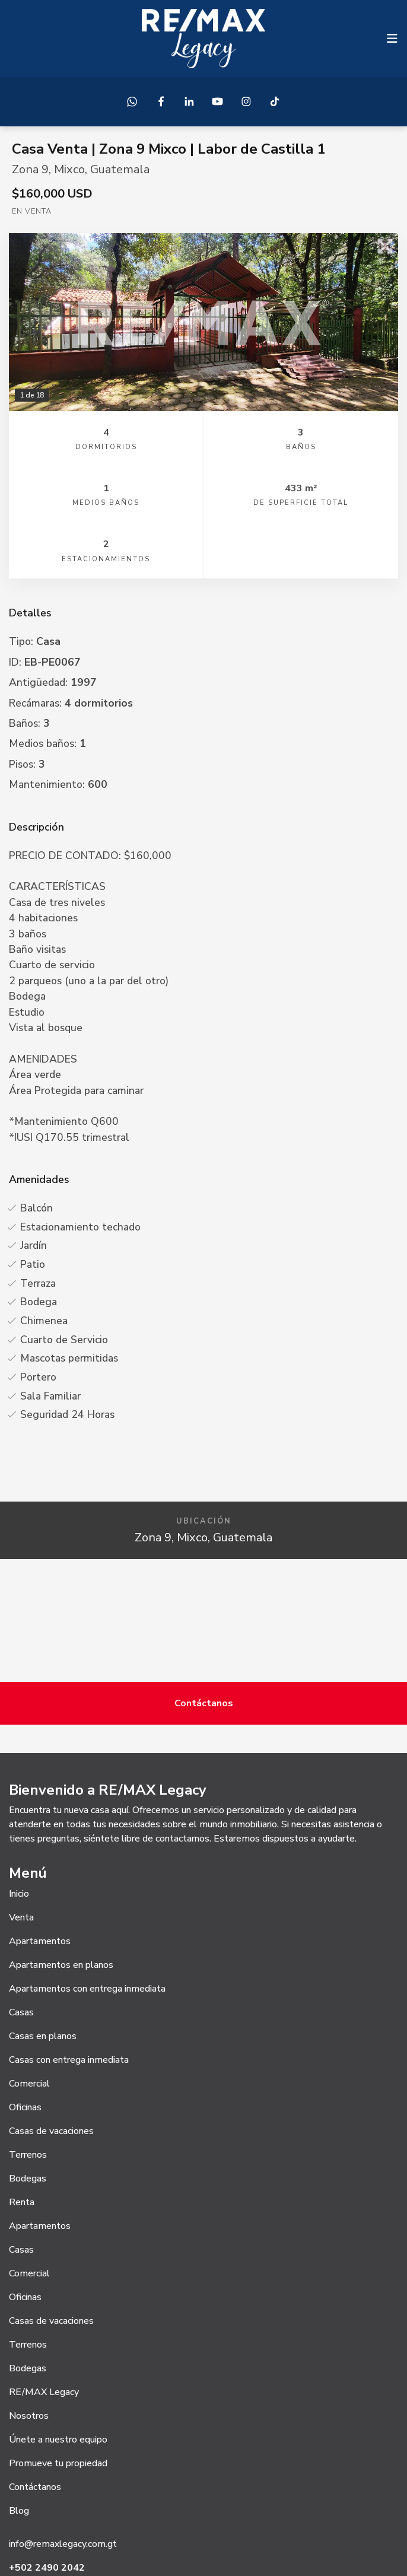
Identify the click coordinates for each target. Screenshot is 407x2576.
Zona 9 (30, 169)
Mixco (69, 169)
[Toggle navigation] (392, 38)
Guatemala (120, 169)
